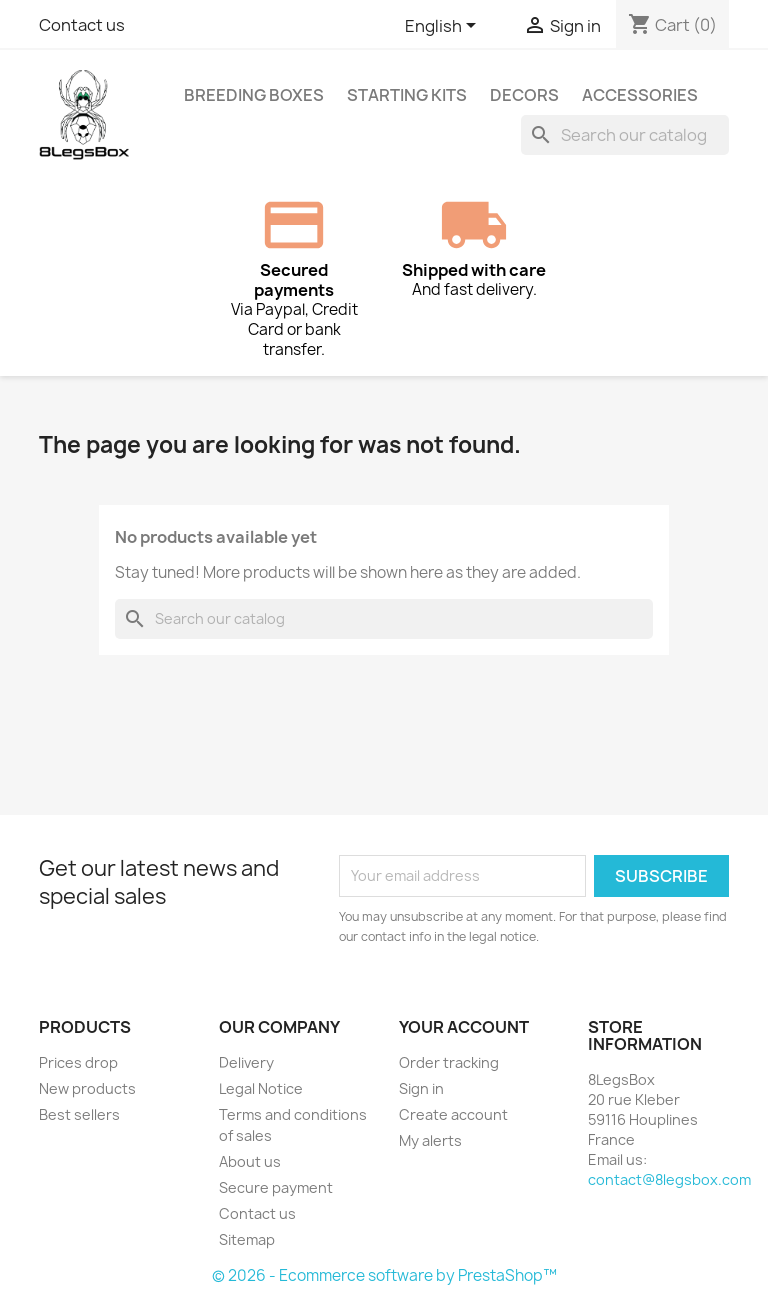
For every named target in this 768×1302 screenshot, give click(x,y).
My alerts (430, 1140)
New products (87, 1088)
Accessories (640, 95)
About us (250, 1161)
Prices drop (78, 1062)
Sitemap (247, 1239)
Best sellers (79, 1114)
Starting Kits (407, 95)
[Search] (625, 135)
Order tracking (449, 1062)
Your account (464, 1027)
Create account (453, 1114)
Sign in (421, 1088)
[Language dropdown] (444, 27)
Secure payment (276, 1187)
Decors (524, 95)
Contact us (82, 25)
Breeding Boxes (254, 95)
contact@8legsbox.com (669, 1179)
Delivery (246, 1062)
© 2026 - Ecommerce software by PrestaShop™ (384, 1275)
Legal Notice (261, 1088)
